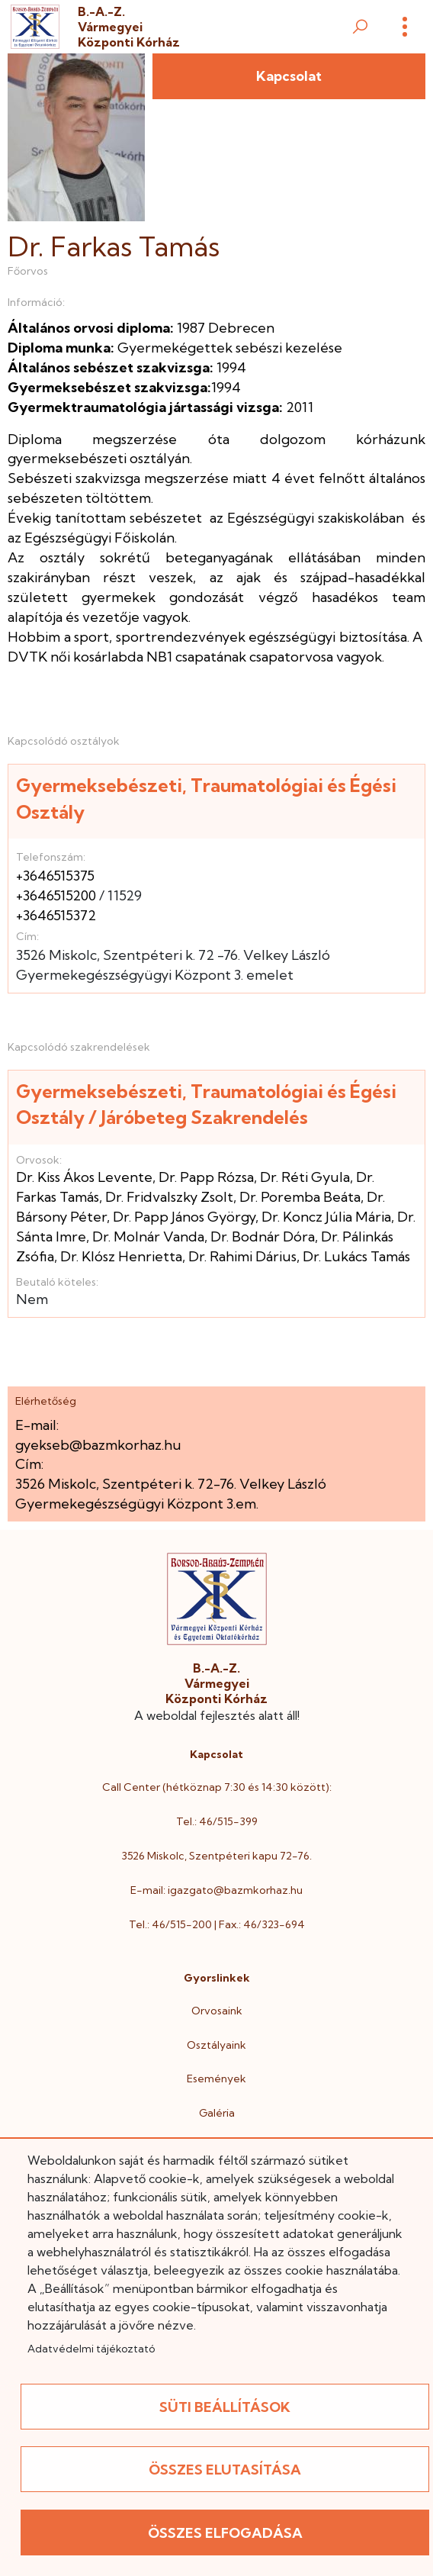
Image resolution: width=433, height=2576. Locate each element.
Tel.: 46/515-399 (217, 1821)
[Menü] (405, 26)
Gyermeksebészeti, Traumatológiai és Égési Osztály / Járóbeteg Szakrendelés (206, 1104)
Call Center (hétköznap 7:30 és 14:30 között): (217, 1787)
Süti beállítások (224, 2407)
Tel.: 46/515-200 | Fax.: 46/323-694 (217, 1924)
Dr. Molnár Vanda (148, 1236)
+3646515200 (56, 895)
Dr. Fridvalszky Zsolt (169, 1197)
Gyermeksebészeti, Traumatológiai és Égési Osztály (206, 798)
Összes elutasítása (225, 2469)
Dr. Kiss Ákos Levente (84, 1177)
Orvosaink (216, 2010)
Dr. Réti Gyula (305, 1177)
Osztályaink (216, 2045)
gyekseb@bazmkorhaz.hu (98, 1445)
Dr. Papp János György (184, 1216)
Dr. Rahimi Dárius (242, 1256)
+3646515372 (56, 915)
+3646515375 (55, 875)
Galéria (217, 2113)
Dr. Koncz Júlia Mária (326, 1216)
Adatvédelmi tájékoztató (91, 2349)
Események (216, 2078)
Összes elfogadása (225, 2533)
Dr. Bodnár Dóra (262, 1236)
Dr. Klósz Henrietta (121, 1256)
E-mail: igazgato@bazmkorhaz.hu (216, 1890)
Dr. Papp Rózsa (206, 1177)
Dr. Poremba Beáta (300, 1197)
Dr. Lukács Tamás (356, 1256)
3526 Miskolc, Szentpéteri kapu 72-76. (216, 1856)
